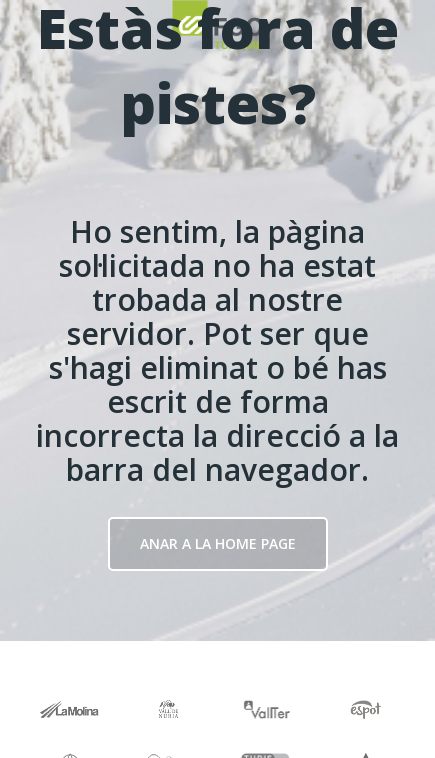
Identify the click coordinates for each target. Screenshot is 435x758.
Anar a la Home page (218, 543)
